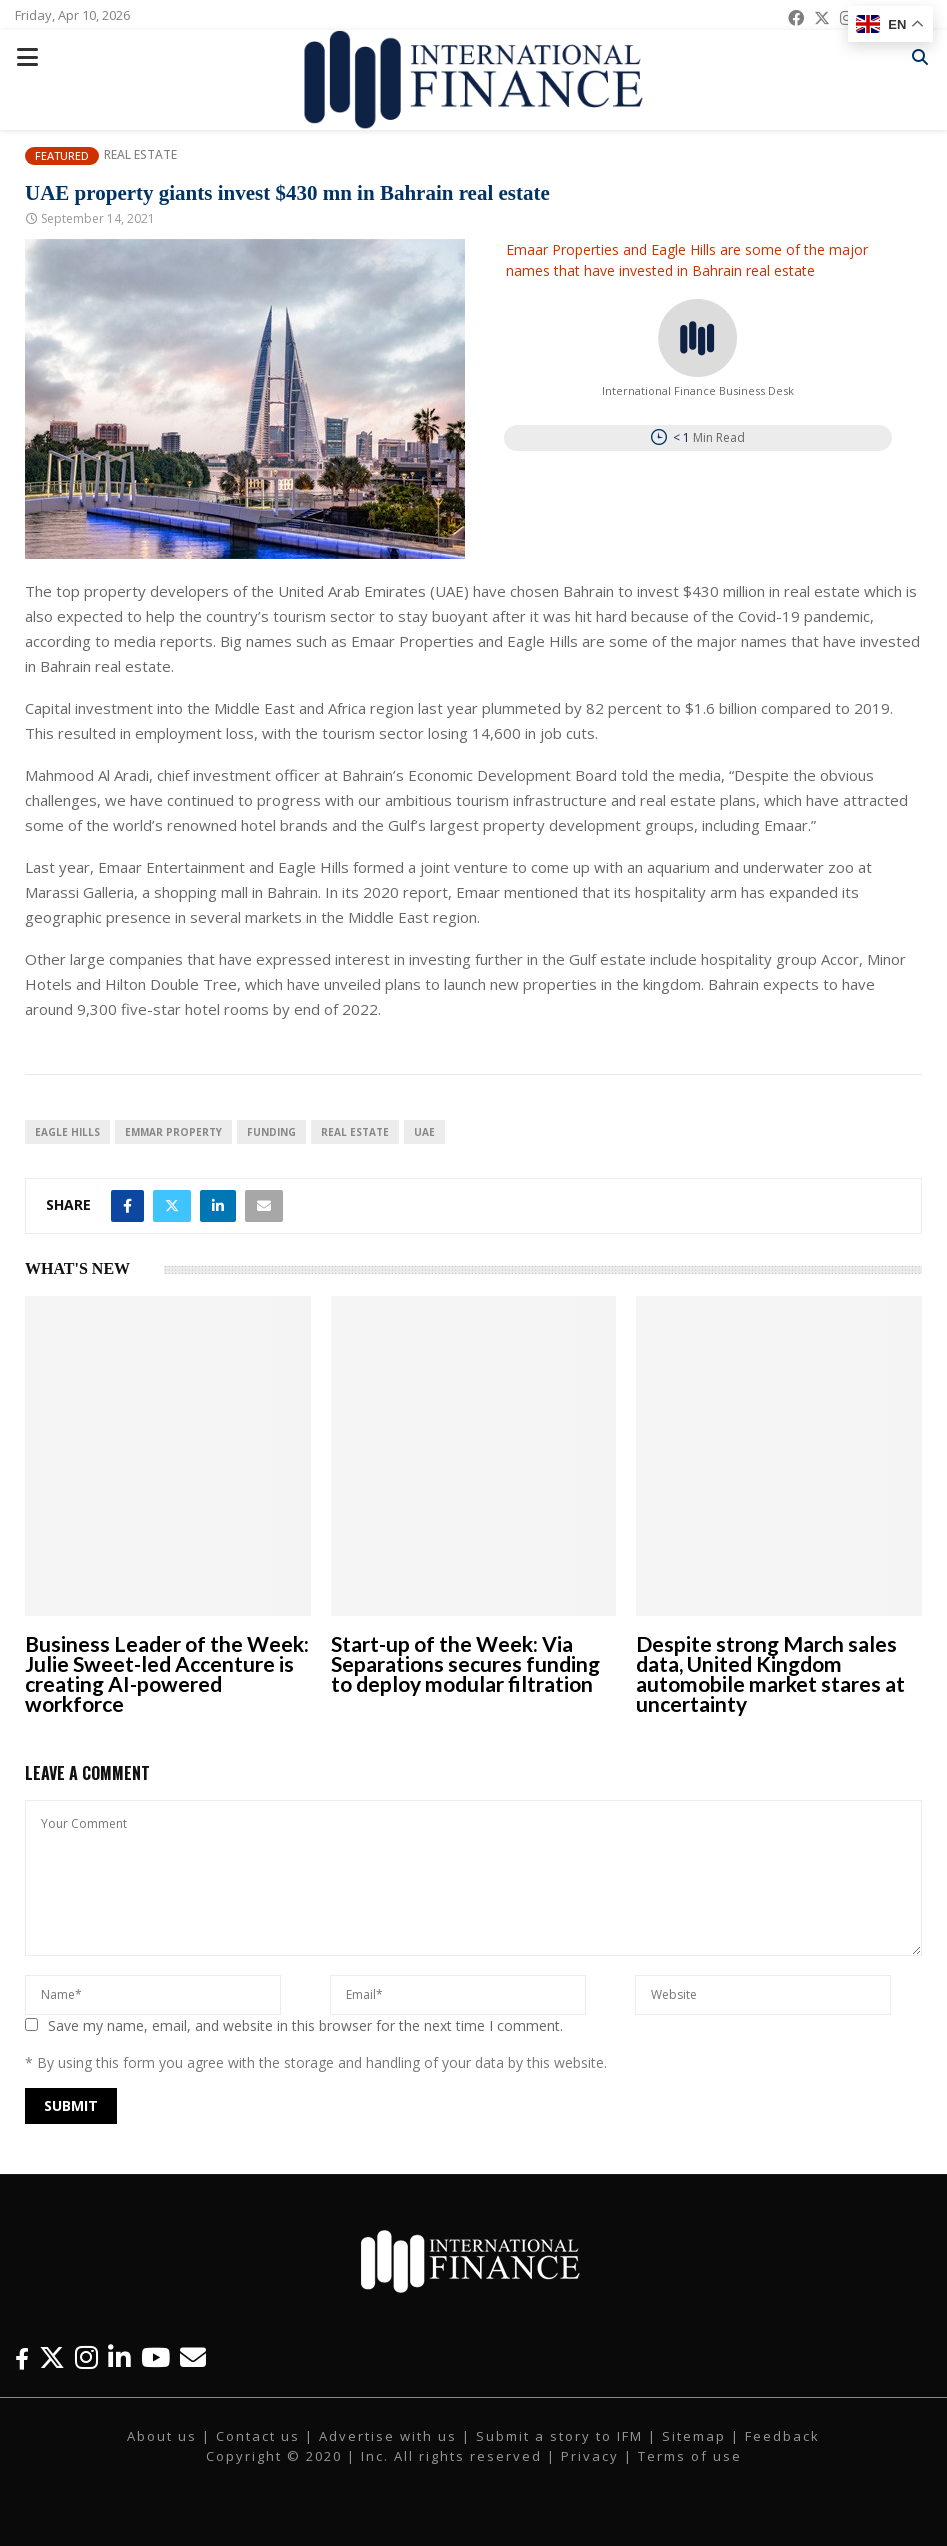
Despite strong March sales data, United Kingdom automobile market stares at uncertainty (770, 1673)
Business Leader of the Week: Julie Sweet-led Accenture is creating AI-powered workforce (167, 1673)
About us (162, 2436)
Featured (62, 155)
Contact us (258, 2436)
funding (271, 1132)
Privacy (590, 2456)
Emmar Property (173, 1132)
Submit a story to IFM (559, 2436)
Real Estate (140, 155)
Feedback (782, 2436)
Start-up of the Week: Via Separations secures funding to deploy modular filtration (465, 1663)
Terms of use (690, 2456)
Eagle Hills (67, 1132)
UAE (424, 1132)
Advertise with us (388, 2436)
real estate (355, 1132)
